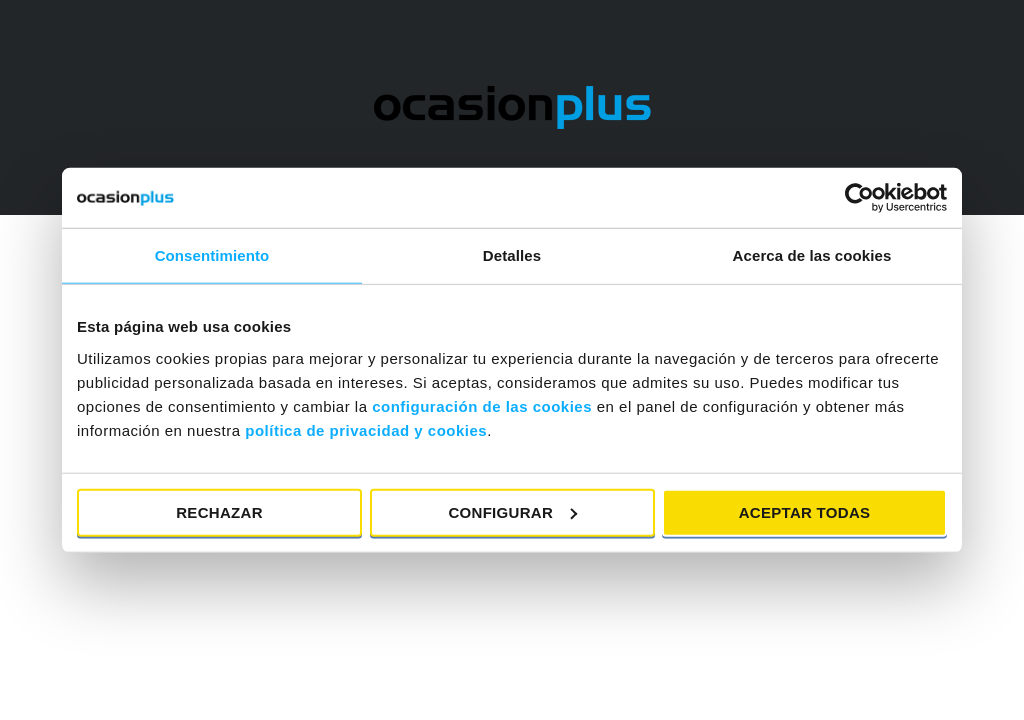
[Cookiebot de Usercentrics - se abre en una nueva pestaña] (859, 198)
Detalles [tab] (512, 255)
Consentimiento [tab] (212, 255)
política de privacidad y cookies (366, 429)
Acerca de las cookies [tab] (812, 255)
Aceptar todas (805, 511)
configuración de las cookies (482, 405)
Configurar (512, 511)
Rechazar (219, 511)
